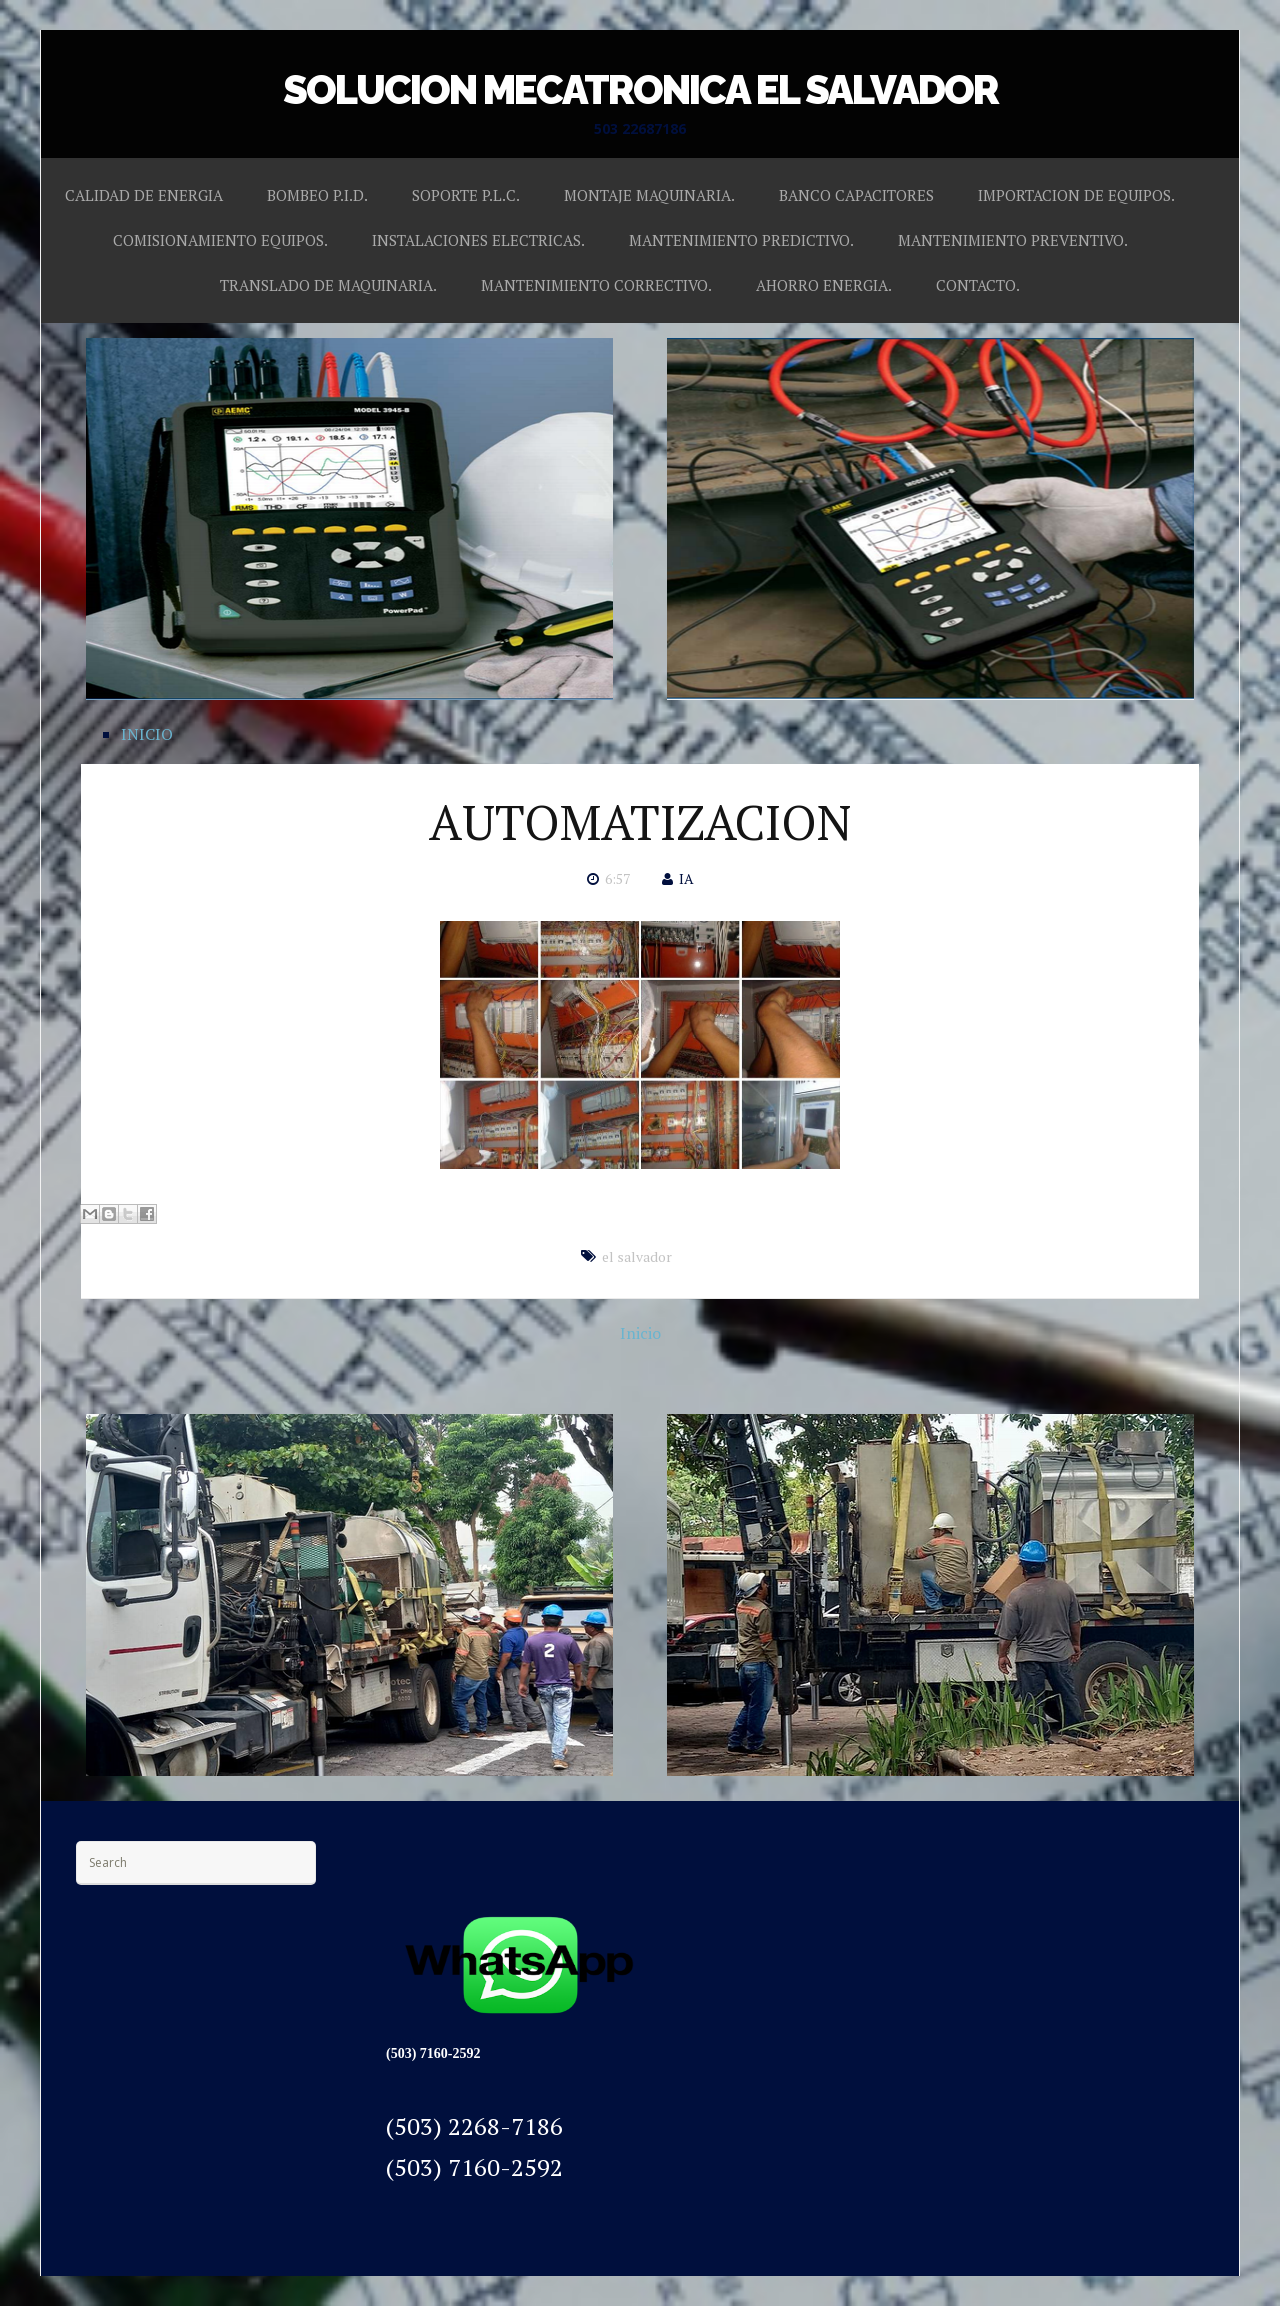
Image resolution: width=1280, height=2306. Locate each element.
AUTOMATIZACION (640, 822)
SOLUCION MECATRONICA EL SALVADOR (640, 89)
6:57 (617, 878)
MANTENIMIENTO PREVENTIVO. (1013, 240)
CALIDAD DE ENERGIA (144, 195)
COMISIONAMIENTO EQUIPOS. (220, 240)
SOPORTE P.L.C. (466, 195)
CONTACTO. (978, 285)
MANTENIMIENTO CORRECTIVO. (596, 285)
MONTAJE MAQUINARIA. (649, 195)
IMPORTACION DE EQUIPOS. (1076, 195)
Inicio (640, 1333)
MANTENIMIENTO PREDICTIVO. (741, 240)
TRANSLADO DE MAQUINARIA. (328, 285)
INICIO (147, 734)
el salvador (637, 1256)
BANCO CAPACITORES (856, 195)
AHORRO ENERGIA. (824, 285)
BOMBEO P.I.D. (317, 195)
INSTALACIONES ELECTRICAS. (478, 240)
